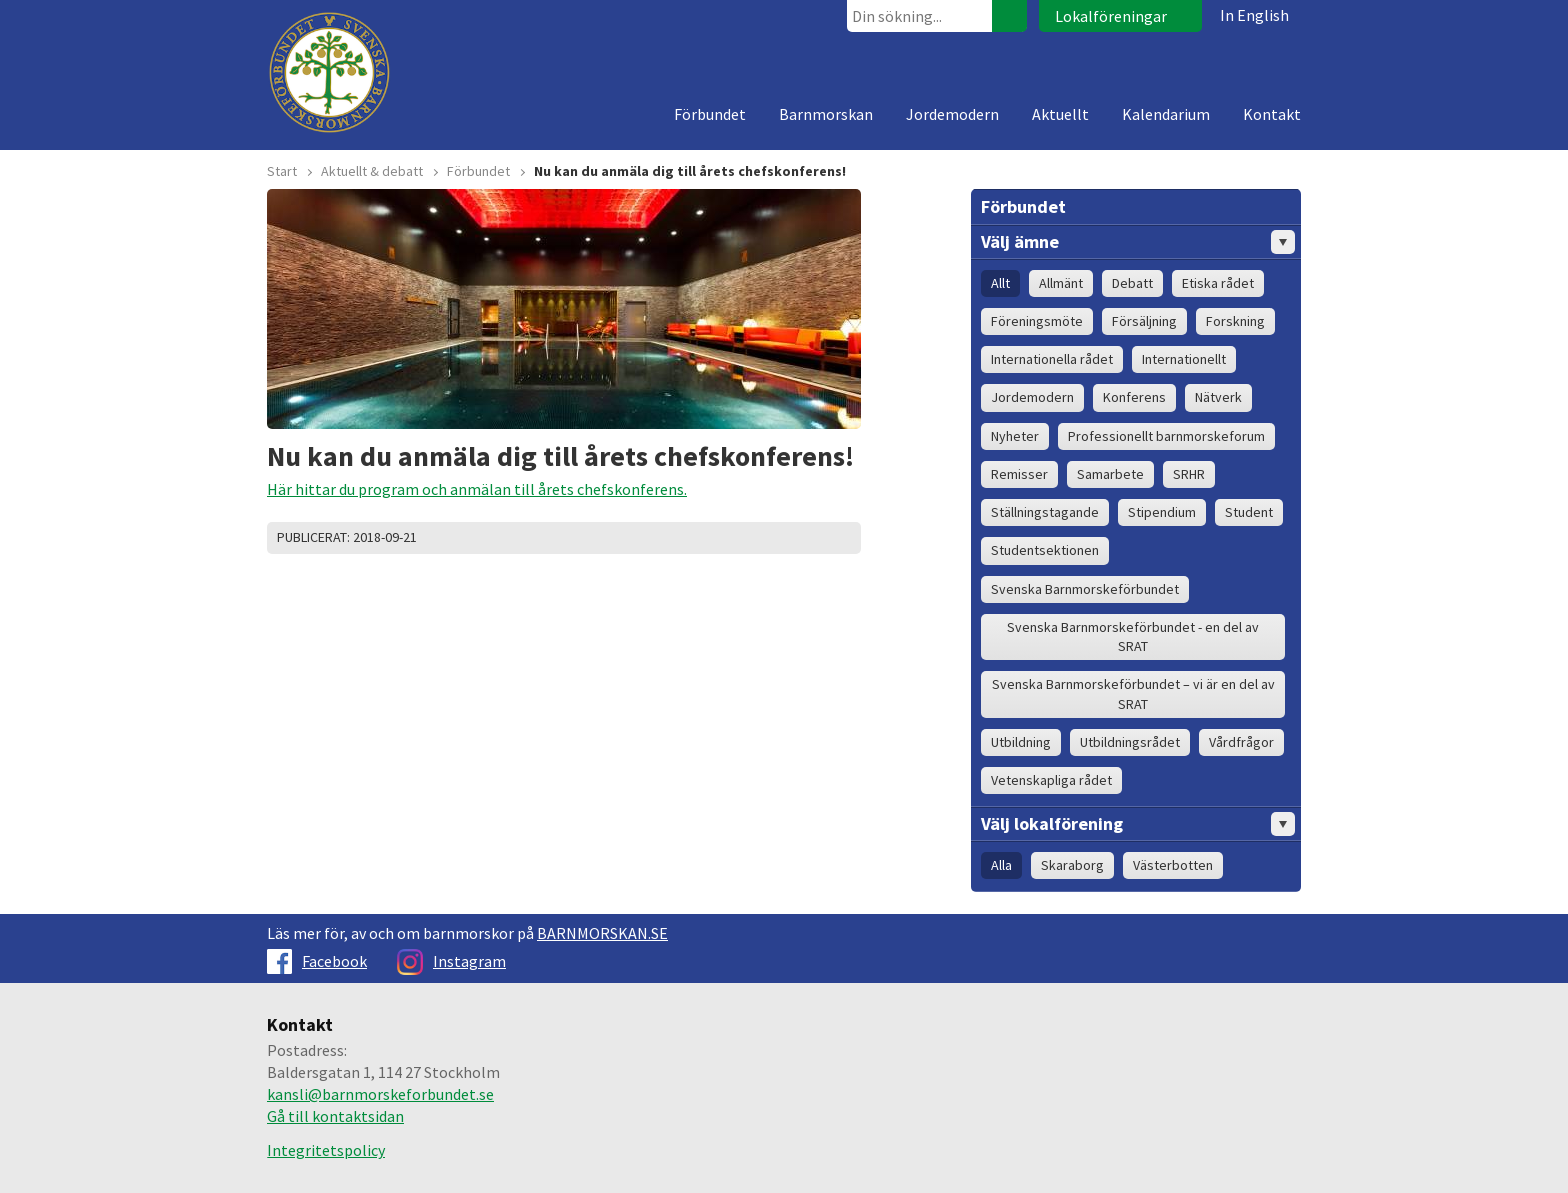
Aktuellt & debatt (372, 171)
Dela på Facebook (816, 538)
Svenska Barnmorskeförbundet (1085, 589)
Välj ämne (1138, 242)
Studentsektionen (1045, 550)
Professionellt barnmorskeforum (1166, 436)
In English (1254, 15)
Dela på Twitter (791, 538)
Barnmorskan (826, 114)
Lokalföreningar (1111, 16)
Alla (1001, 865)
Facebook (317, 961)
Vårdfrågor (1241, 742)
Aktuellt (1060, 114)
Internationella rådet (1052, 359)
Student (1249, 512)
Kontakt (1272, 114)
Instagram (451, 961)
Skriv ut (766, 538)
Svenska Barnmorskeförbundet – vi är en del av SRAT (1133, 693)
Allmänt (1061, 283)
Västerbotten (1173, 865)
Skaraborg (1072, 865)
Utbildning (1021, 742)
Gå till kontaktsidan (335, 1116)
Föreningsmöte (1037, 321)
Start (282, 171)
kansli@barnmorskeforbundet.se (380, 1094)
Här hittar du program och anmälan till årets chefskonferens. (477, 489)
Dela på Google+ (841, 538)
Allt (1000, 283)
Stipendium (1162, 512)
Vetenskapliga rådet (1051, 780)
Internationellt (1184, 359)
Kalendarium (1166, 114)
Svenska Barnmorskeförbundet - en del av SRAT (1133, 636)
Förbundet (710, 114)
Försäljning (1144, 321)
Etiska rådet (1218, 283)
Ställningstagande (1045, 512)
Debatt (1132, 283)
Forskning (1235, 321)
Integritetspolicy (326, 1150)
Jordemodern (952, 114)
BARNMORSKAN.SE (602, 933)
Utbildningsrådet (1130, 742)
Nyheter (1015, 436)
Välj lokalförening (1138, 824)
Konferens (1134, 397)
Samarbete (1110, 474)
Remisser (1019, 474)
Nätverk (1218, 397)
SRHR (1189, 474)
